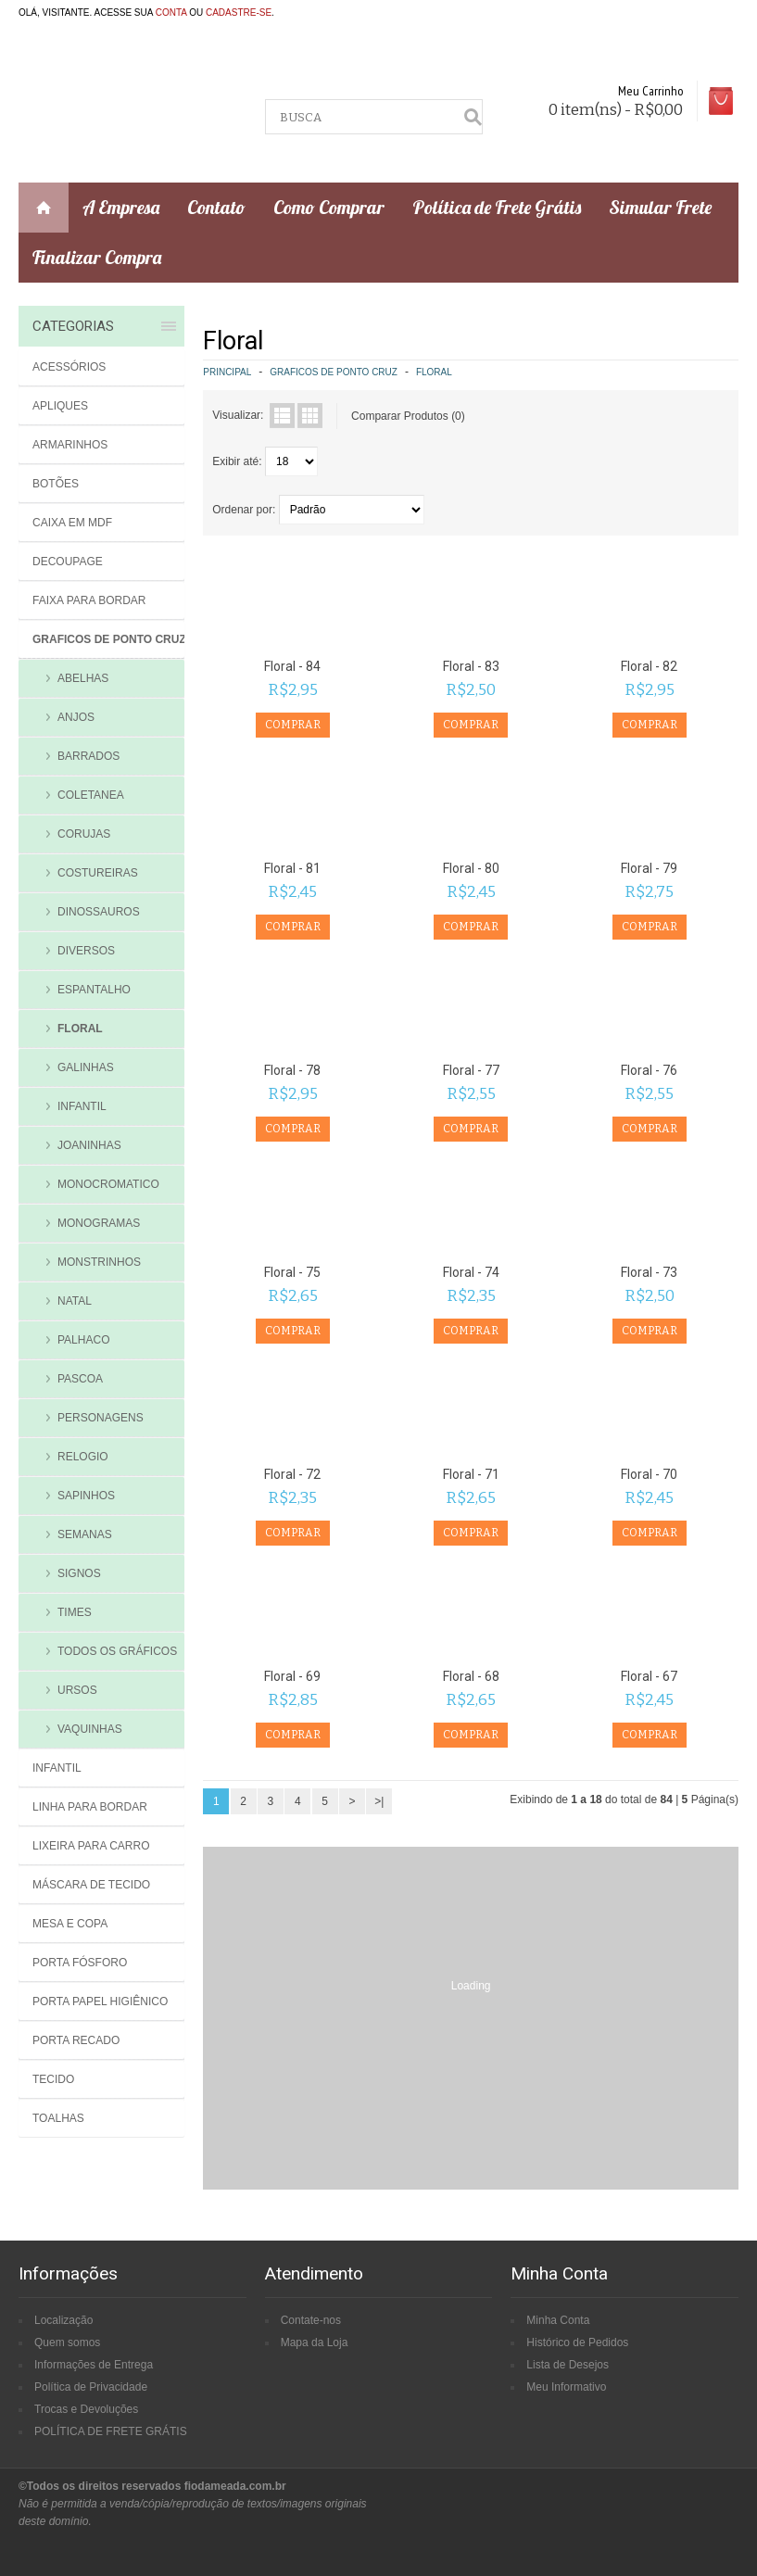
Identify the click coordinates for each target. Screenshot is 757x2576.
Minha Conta (557, 2320)
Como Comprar (329, 207)
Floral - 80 (471, 868)
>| (379, 1801)
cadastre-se (238, 12)
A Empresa (120, 207)
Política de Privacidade (90, 2386)
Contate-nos (311, 2320)
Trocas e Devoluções (86, 2409)
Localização (63, 2320)
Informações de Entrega (93, 2364)
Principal (227, 372)
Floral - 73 (649, 1272)
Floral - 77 (471, 1070)
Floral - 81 (292, 868)
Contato (216, 207)
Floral (434, 372)
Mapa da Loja (314, 2342)
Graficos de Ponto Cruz (333, 372)
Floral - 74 (471, 1272)
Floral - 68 (471, 1676)
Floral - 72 (292, 1474)
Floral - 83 (471, 666)
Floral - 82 (649, 666)
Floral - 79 (649, 868)
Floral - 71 (471, 1474)
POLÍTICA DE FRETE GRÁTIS (110, 2431)
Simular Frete (660, 207)
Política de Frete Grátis (496, 207)
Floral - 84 (292, 666)
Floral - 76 (649, 1070)
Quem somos (67, 2342)
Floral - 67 (649, 1676)
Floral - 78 (292, 1070)
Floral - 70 (649, 1474)
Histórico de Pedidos (577, 2342)
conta (171, 12)
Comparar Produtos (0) (408, 416)
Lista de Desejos (567, 2364)
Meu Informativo (566, 2386)
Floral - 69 (292, 1676)
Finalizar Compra (96, 257)
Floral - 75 (292, 1272)
